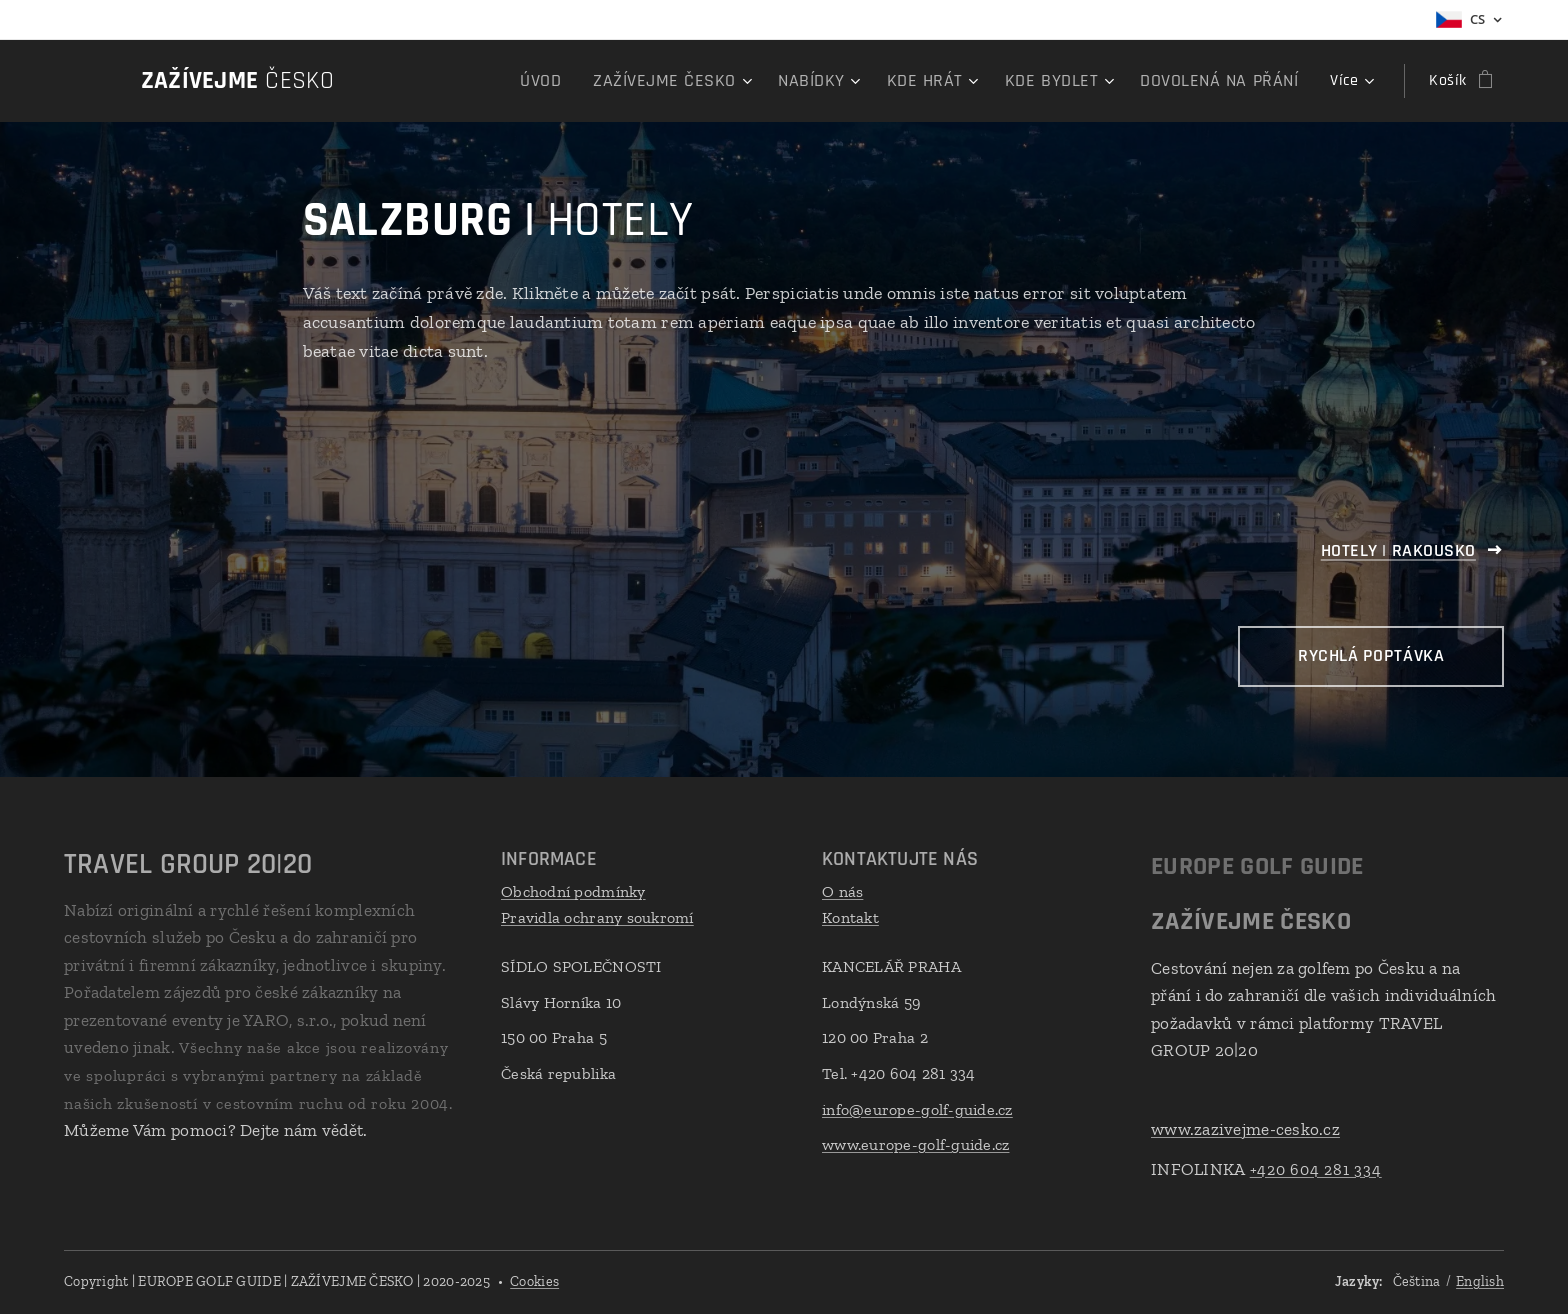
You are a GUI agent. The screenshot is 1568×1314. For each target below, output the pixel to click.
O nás (842, 891)
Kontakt (850, 916)
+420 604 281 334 (1316, 1168)
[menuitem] (445, 81)
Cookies (534, 1281)
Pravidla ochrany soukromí (597, 916)
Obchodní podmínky (573, 891)
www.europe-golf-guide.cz (915, 1144)
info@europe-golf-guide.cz (917, 1108)
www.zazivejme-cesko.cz (1245, 1129)
